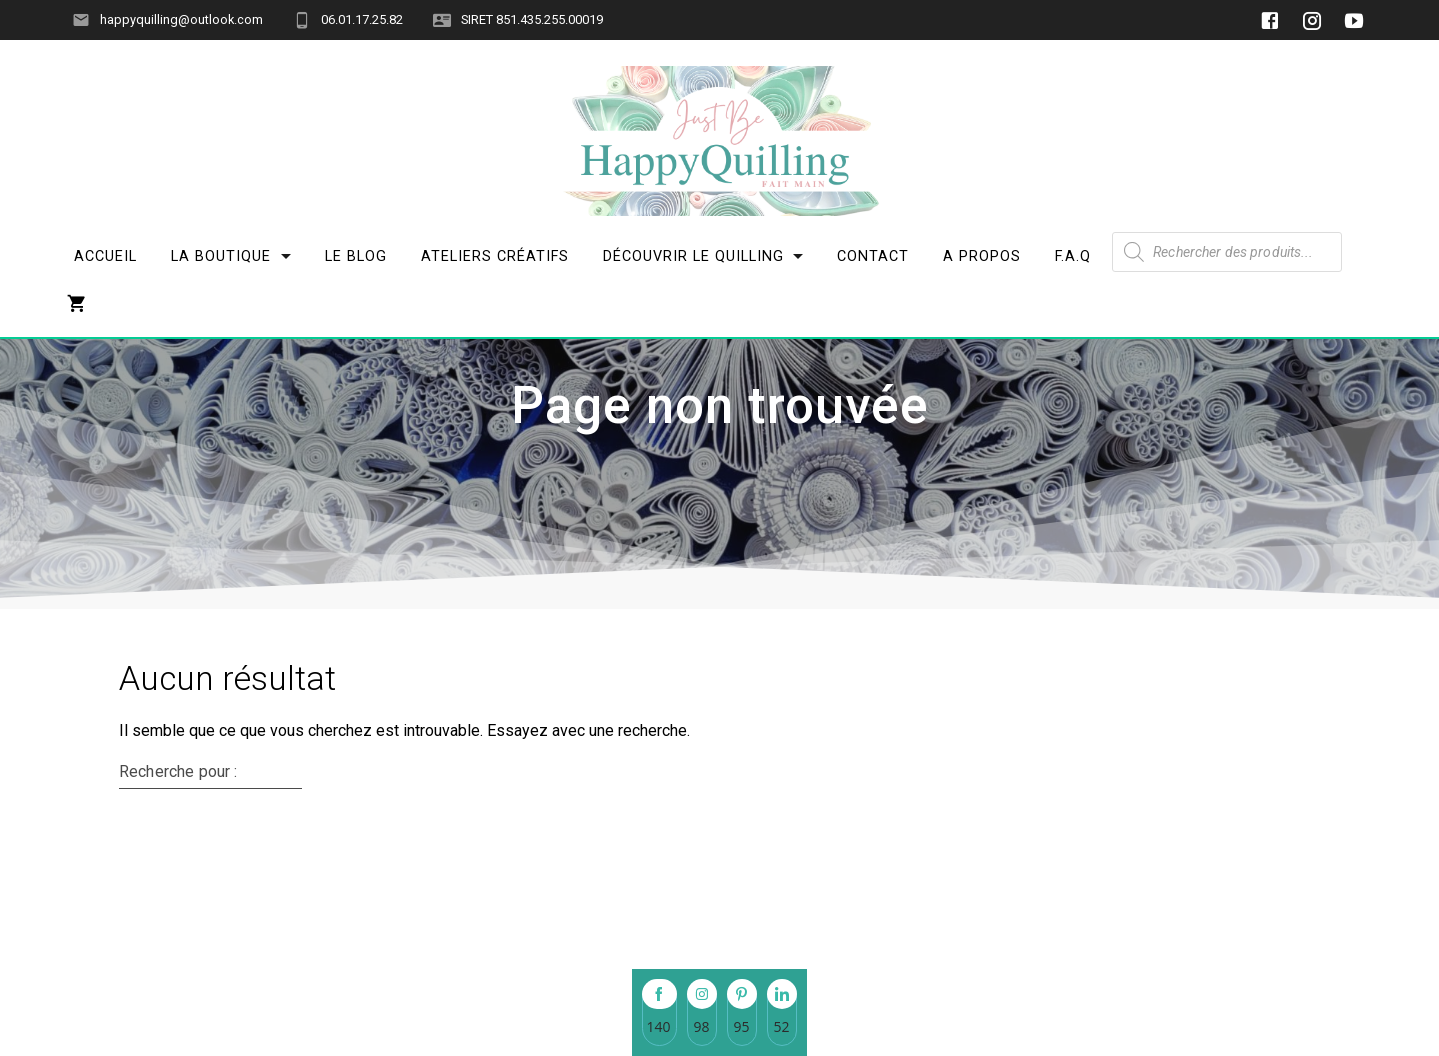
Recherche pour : (178, 898)
